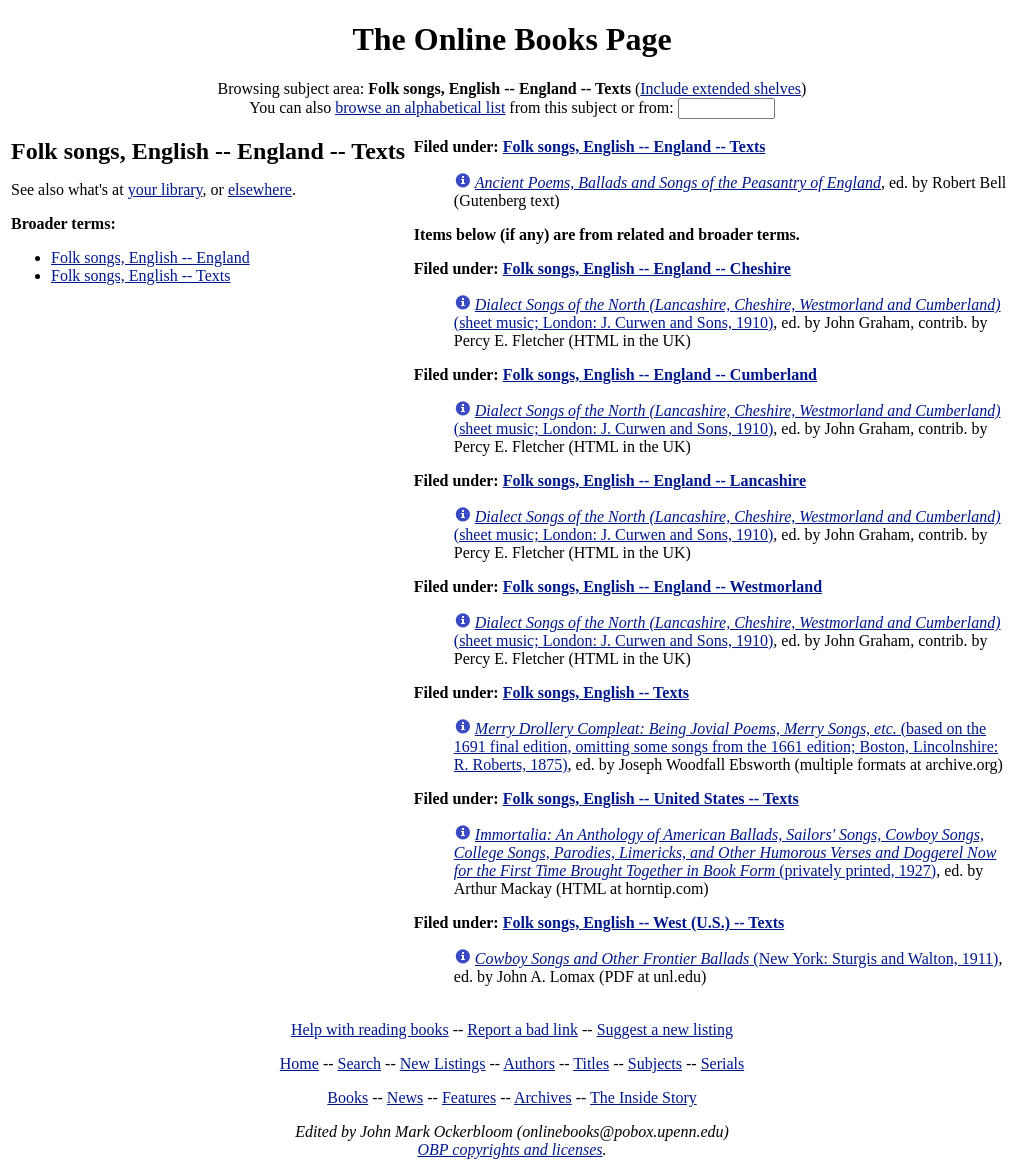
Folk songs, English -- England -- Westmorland (662, 586)
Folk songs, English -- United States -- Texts (651, 798)
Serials (723, 1063)
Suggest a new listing (665, 1029)
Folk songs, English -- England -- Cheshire (647, 268)
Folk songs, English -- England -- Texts (634, 146)
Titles (591, 1063)
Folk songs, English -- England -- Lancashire (654, 480)
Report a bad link (522, 1029)
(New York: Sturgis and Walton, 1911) (737, 958)
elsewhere (260, 189)
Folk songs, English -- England (150, 257)
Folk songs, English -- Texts (140, 275)
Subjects (655, 1063)
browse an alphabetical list (420, 107)
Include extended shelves (720, 88)
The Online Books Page (511, 39)
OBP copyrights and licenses (509, 1149)
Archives (543, 1097)
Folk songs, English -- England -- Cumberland (660, 374)
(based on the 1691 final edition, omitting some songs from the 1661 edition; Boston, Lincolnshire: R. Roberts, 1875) (726, 746)
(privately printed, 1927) (725, 852)
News (405, 1097)
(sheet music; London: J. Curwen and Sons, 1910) (727, 313)
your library (165, 189)
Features (469, 1097)
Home (299, 1063)
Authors (529, 1063)
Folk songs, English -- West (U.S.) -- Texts (644, 922)
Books (347, 1097)
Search (360, 1063)
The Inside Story (643, 1097)
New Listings (443, 1063)
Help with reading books (370, 1029)
